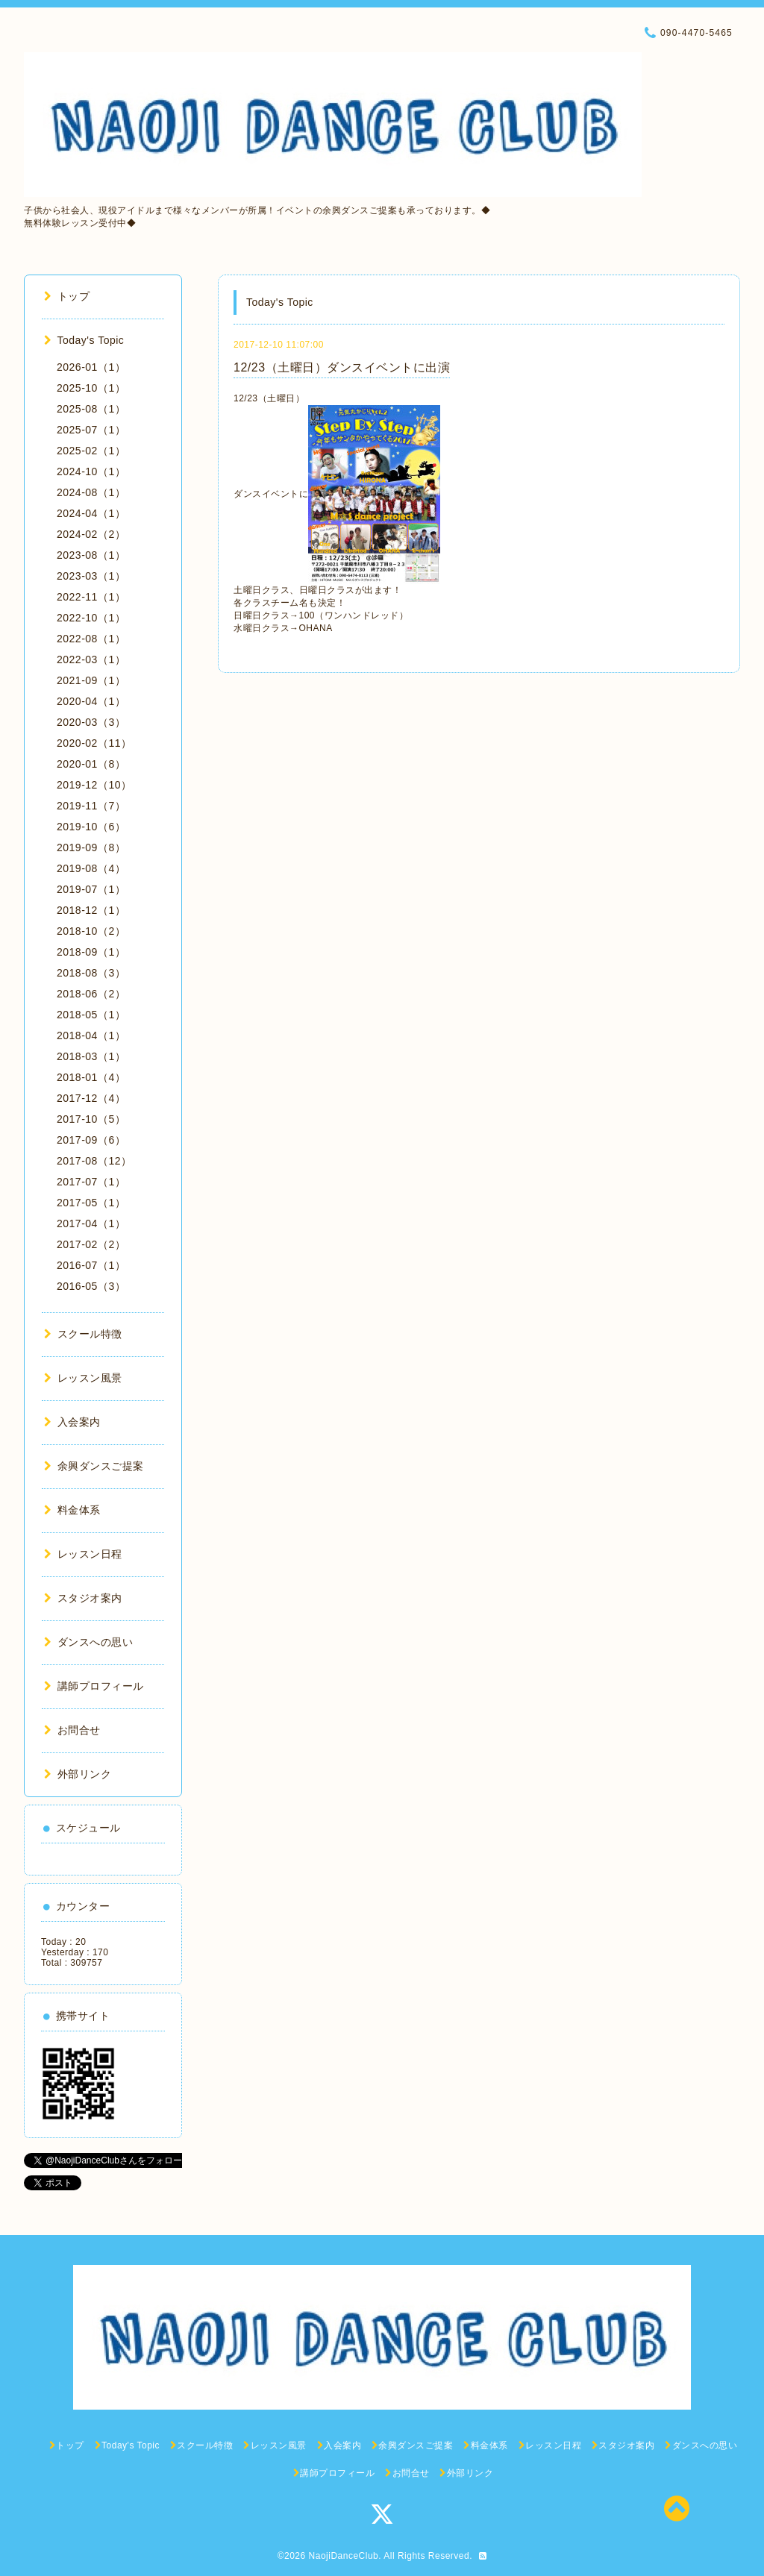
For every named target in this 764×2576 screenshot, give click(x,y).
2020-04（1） (91, 701)
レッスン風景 (83, 1378)
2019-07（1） (91, 889)
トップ (67, 296)
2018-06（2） (91, 994)
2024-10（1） (91, 471)
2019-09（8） (91, 847)
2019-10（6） (91, 827)
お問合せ (72, 1730)
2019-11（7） (91, 806)
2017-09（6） (91, 1140)
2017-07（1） (91, 1182)
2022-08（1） (91, 639)
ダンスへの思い (88, 1642)
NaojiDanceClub (344, 2556)
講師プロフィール (94, 1686)
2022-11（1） (91, 597)
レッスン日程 (83, 1554)
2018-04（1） (91, 1035)
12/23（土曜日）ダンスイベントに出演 (342, 367)
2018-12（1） (91, 910)
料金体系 (72, 1510)
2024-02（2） (91, 534)
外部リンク (77, 1774)
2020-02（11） (94, 743)
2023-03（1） (91, 576)
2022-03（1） (91, 659)
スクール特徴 (83, 1334)
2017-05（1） (91, 1203)
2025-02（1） (91, 451)
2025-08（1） (91, 409)
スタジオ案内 (83, 1598)
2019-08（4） (91, 868)
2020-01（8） (91, 764)
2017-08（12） (94, 1161)
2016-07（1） (91, 1265)
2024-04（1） (91, 513)
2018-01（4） (91, 1077)
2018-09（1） (91, 952)
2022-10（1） (91, 618)
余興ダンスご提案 (94, 1466)
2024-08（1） (91, 492)
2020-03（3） (91, 722)
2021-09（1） (91, 680)
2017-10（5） (91, 1119)
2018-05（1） (91, 1015)
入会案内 (72, 1422)
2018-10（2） (91, 931)
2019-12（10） (94, 785)
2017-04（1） (91, 1223)
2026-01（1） (91, 367)
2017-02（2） (91, 1244)
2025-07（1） (91, 430)
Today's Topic (84, 340)
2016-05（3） (91, 1286)
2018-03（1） (91, 1056)
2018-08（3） (91, 973)
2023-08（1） (91, 555)
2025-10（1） (91, 388)
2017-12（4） (91, 1098)
